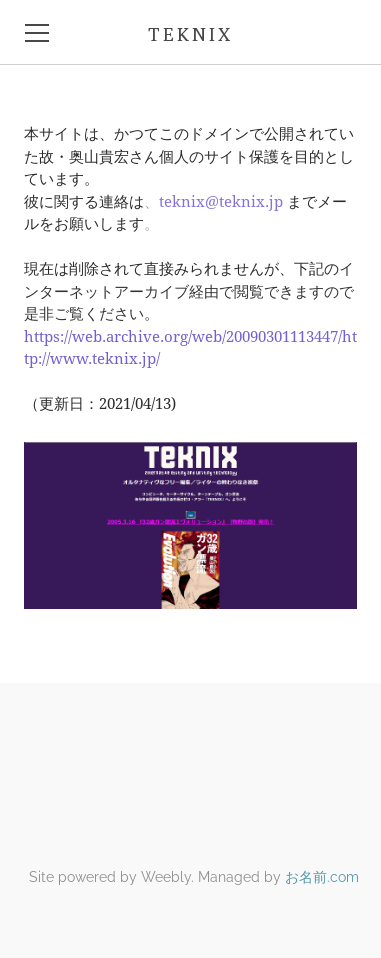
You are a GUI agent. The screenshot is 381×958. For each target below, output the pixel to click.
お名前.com (322, 877)
